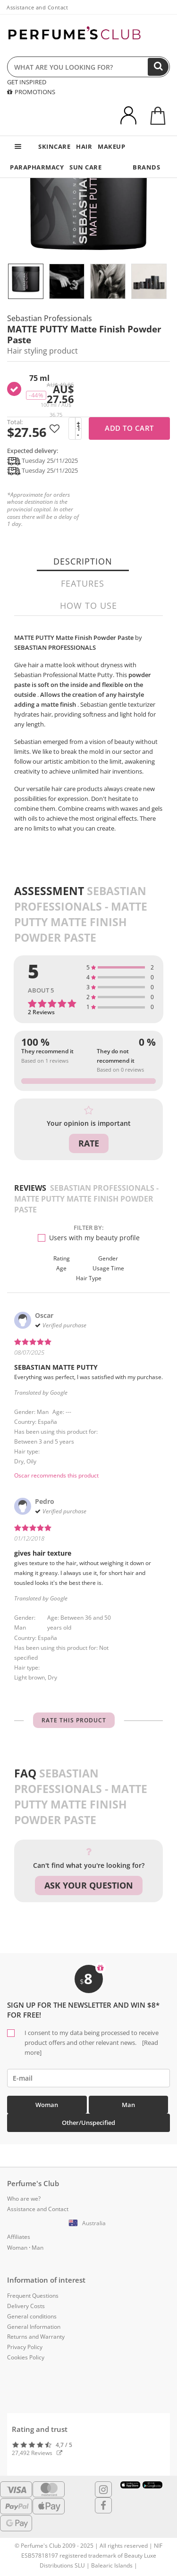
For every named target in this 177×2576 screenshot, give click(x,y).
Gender (108, 1258)
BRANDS (146, 167)
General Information (33, 2327)
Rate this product (74, 1720)
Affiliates (18, 2237)
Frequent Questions (33, 2296)
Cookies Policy (25, 2357)
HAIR (84, 146)
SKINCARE (54, 146)
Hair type (88, 1278)
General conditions (32, 2316)
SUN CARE (85, 167)
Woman (46, 2104)
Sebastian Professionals (49, 318)
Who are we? (24, 2199)
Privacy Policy (24, 2347)
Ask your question (88, 1885)
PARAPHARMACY (37, 167)
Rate (88, 1143)
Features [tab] (82, 583)
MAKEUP (111, 146)
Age (61, 1268)
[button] (88, 2223)
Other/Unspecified (88, 2122)
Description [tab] (82, 561)
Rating (61, 1258)
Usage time (108, 1268)
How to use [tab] (88, 605)
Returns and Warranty (36, 2337)
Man (128, 2104)
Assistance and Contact (37, 7)
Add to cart (129, 428)
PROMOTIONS (31, 92)
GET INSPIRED (26, 82)
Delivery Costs (26, 2306)
